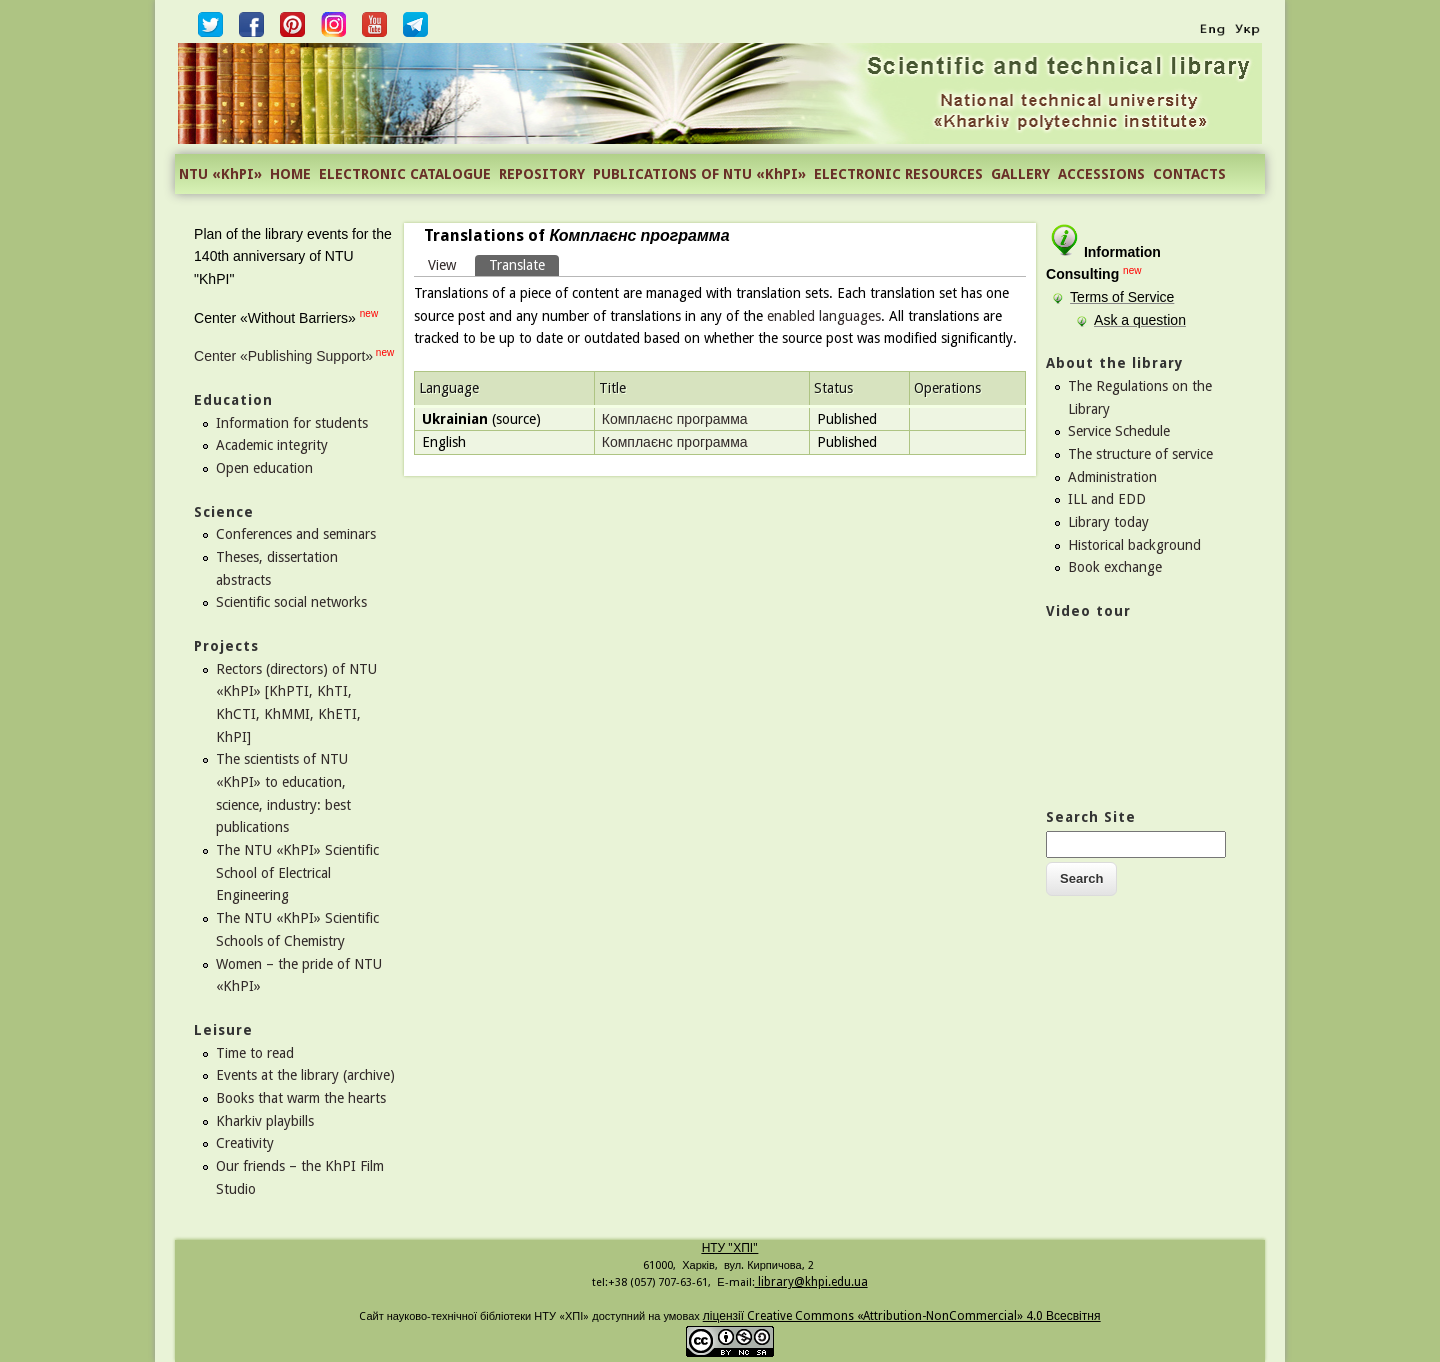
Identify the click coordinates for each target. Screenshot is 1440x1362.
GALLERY (1020, 174)
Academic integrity (272, 445)
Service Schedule (1119, 431)
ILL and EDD (1107, 499)
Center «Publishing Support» (283, 356)
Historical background (1134, 545)
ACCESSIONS (1101, 174)
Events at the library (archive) (305, 1075)
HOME (290, 174)
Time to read (255, 1053)
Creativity (245, 1143)
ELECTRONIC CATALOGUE (405, 174)
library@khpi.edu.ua (811, 1282)
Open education (264, 468)
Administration (1112, 477)
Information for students (292, 423)
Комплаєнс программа (675, 419)
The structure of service (1140, 454)
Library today (1108, 522)
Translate (524, 264)
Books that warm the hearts (301, 1098)
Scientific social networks (291, 602)
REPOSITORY (542, 174)
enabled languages (824, 316)
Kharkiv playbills (265, 1121)
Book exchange (1115, 567)
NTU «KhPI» (220, 174)
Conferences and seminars (296, 534)
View (442, 265)
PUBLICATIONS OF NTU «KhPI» (699, 174)
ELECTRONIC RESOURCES (898, 174)
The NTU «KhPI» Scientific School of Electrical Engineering (297, 872)
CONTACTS (1189, 174)
